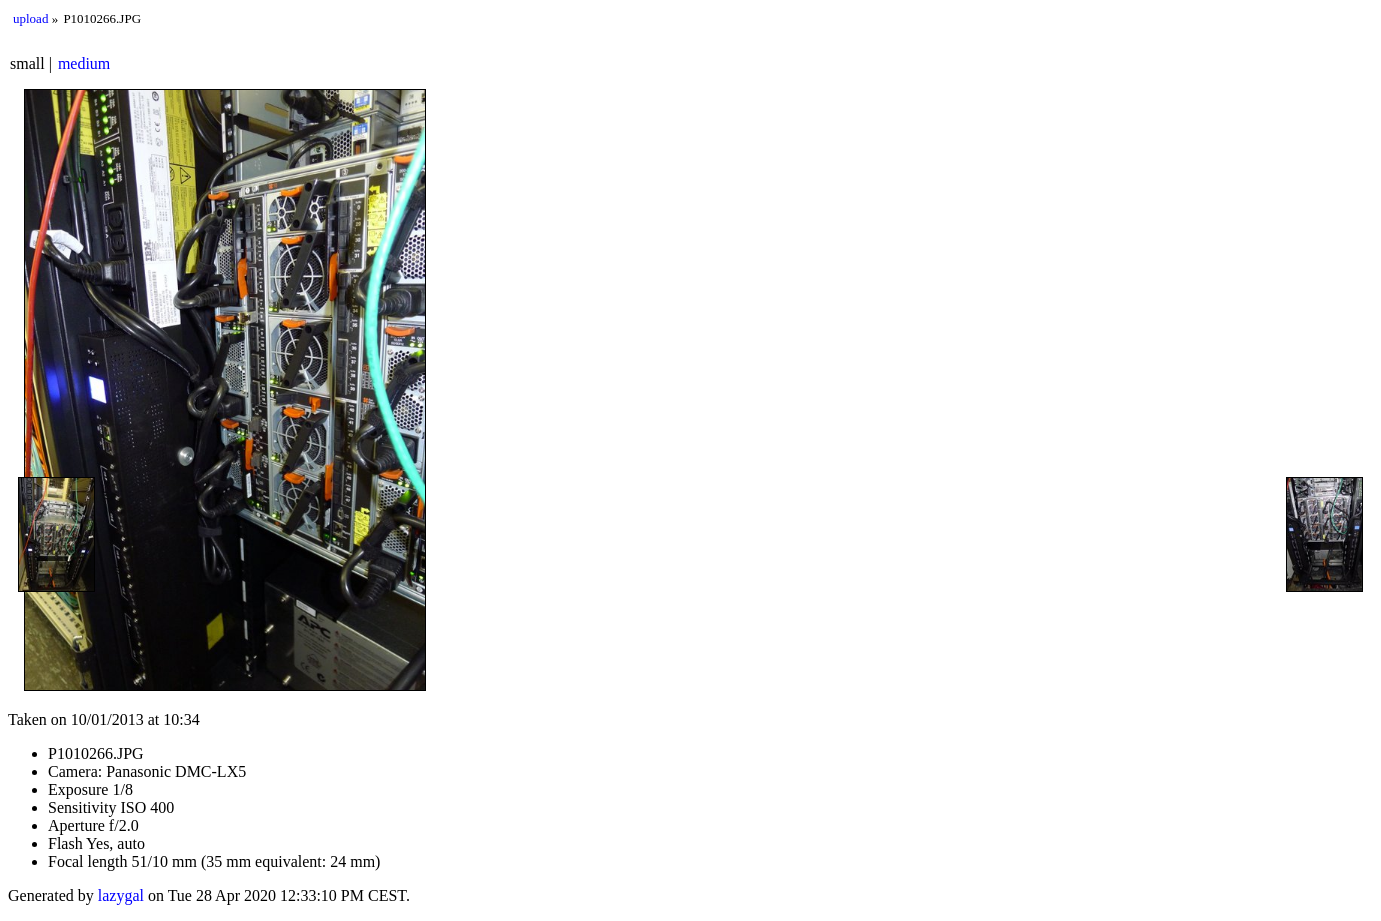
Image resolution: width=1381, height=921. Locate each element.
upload (30, 18)
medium (84, 63)
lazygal (121, 895)
